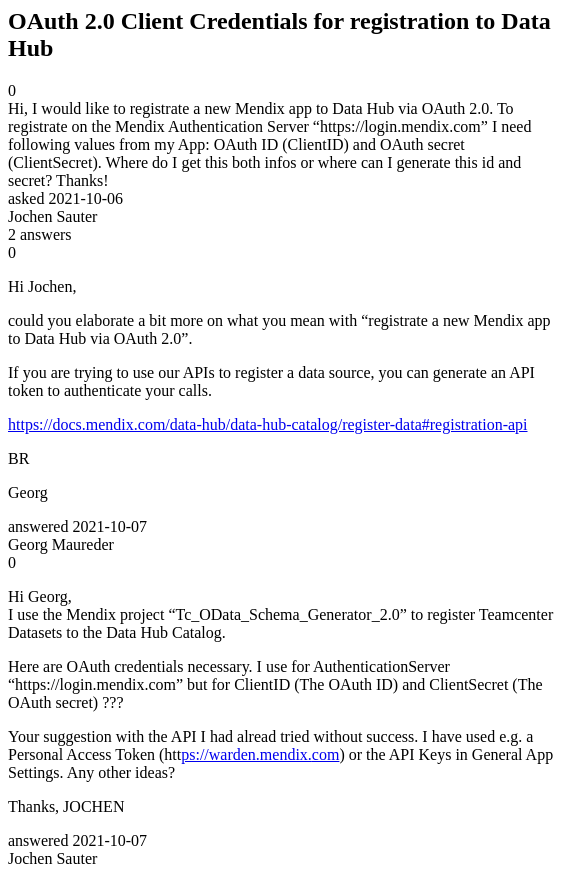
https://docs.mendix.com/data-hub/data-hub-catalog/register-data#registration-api (268, 424)
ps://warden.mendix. (246, 754)
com (326, 754)
